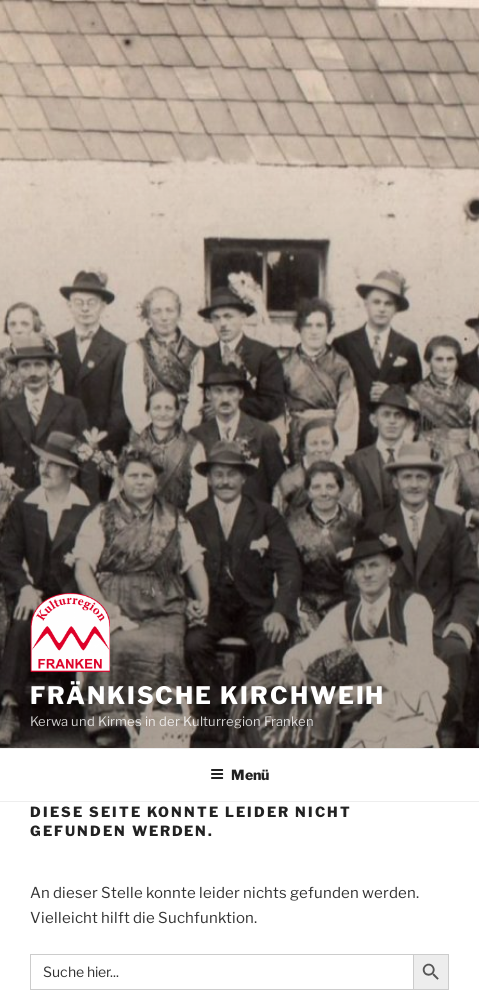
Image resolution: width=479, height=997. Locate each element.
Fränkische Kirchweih (207, 695)
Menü (239, 774)
